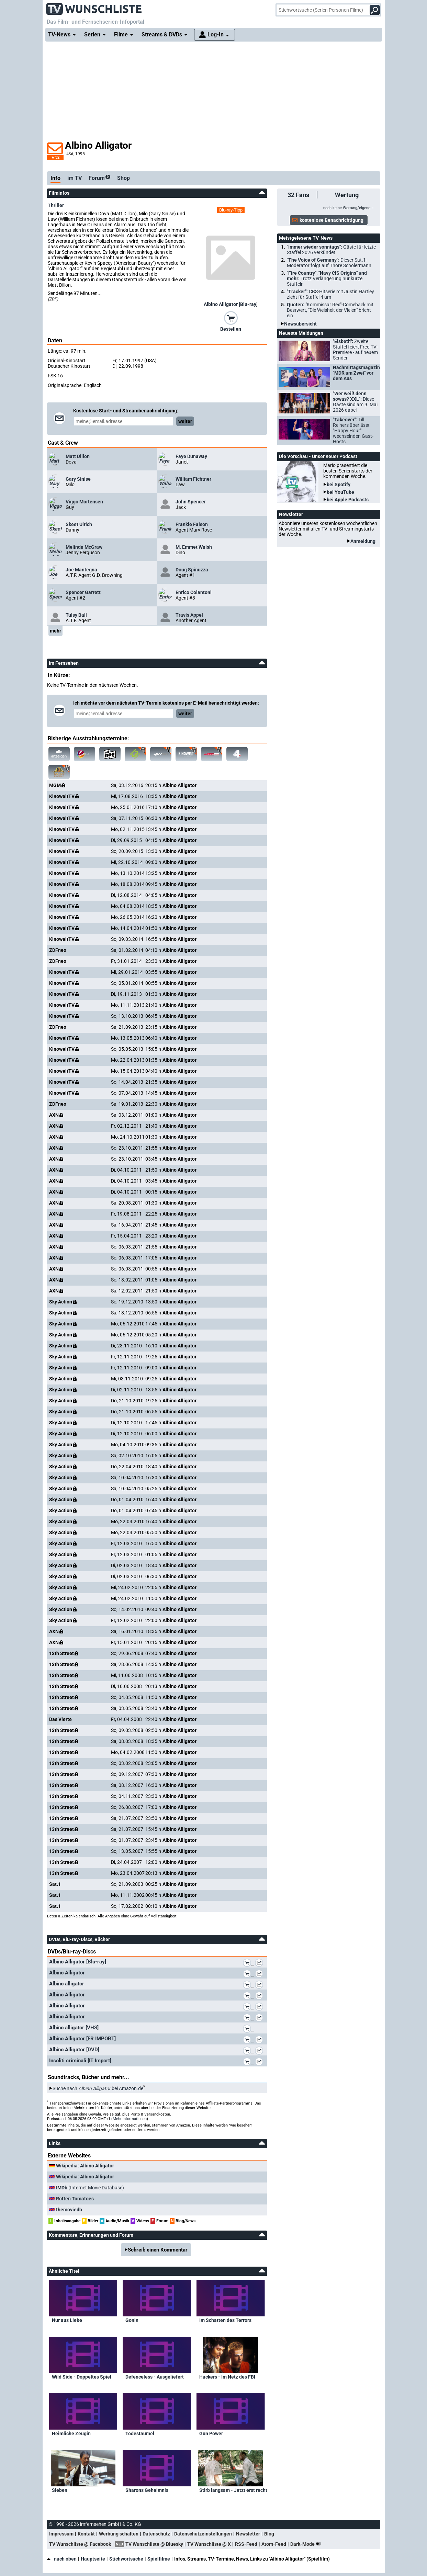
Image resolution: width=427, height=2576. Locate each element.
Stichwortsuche (126, 2559)
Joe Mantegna (81, 569)
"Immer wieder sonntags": (331, 249)
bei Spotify (338, 484)
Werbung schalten (118, 2534)
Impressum (61, 2534)
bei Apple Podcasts (348, 499)
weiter (185, 421)
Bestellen (230, 329)
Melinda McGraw (84, 547)
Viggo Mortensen (84, 501)
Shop (123, 178)
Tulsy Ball (76, 615)
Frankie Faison (192, 524)
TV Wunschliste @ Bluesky (154, 2544)
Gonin (131, 2320)
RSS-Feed (246, 2544)
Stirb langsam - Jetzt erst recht (233, 2490)
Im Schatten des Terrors (225, 2320)
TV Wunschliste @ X (209, 2544)
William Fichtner (193, 479)
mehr (55, 631)
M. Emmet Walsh (194, 547)
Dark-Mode (307, 2544)
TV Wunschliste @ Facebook (80, 2544)
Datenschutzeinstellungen (203, 2534)
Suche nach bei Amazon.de (98, 2088)
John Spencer (191, 501)
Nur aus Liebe (67, 2320)
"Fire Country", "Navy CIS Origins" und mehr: (327, 278)
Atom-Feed (273, 2544)
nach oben (62, 2559)
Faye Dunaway (191, 456)
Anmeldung (362, 541)
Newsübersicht (300, 324)
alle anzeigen (59, 754)
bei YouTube (340, 492)
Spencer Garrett (83, 592)
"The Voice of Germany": (329, 262)
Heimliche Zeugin (71, 2433)
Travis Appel (189, 615)
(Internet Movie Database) (90, 2187)
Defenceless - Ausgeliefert (154, 2377)
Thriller (56, 205)
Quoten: (330, 310)
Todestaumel (139, 2433)
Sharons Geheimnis (146, 2490)
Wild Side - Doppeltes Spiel (81, 2377)
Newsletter (248, 2534)
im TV (74, 178)
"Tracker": (330, 294)
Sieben (59, 2490)
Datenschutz (156, 2534)
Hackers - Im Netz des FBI (227, 2377)
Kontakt (86, 2534)
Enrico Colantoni (194, 592)
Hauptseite (93, 2559)
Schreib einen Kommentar (158, 2250)
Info (55, 178)
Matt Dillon (78, 456)
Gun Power (211, 2433)
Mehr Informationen (130, 2119)
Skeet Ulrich (79, 524)
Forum (99, 178)
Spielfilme (158, 2559)
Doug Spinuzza (192, 569)
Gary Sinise (78, 479)
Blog (269, 2534)
